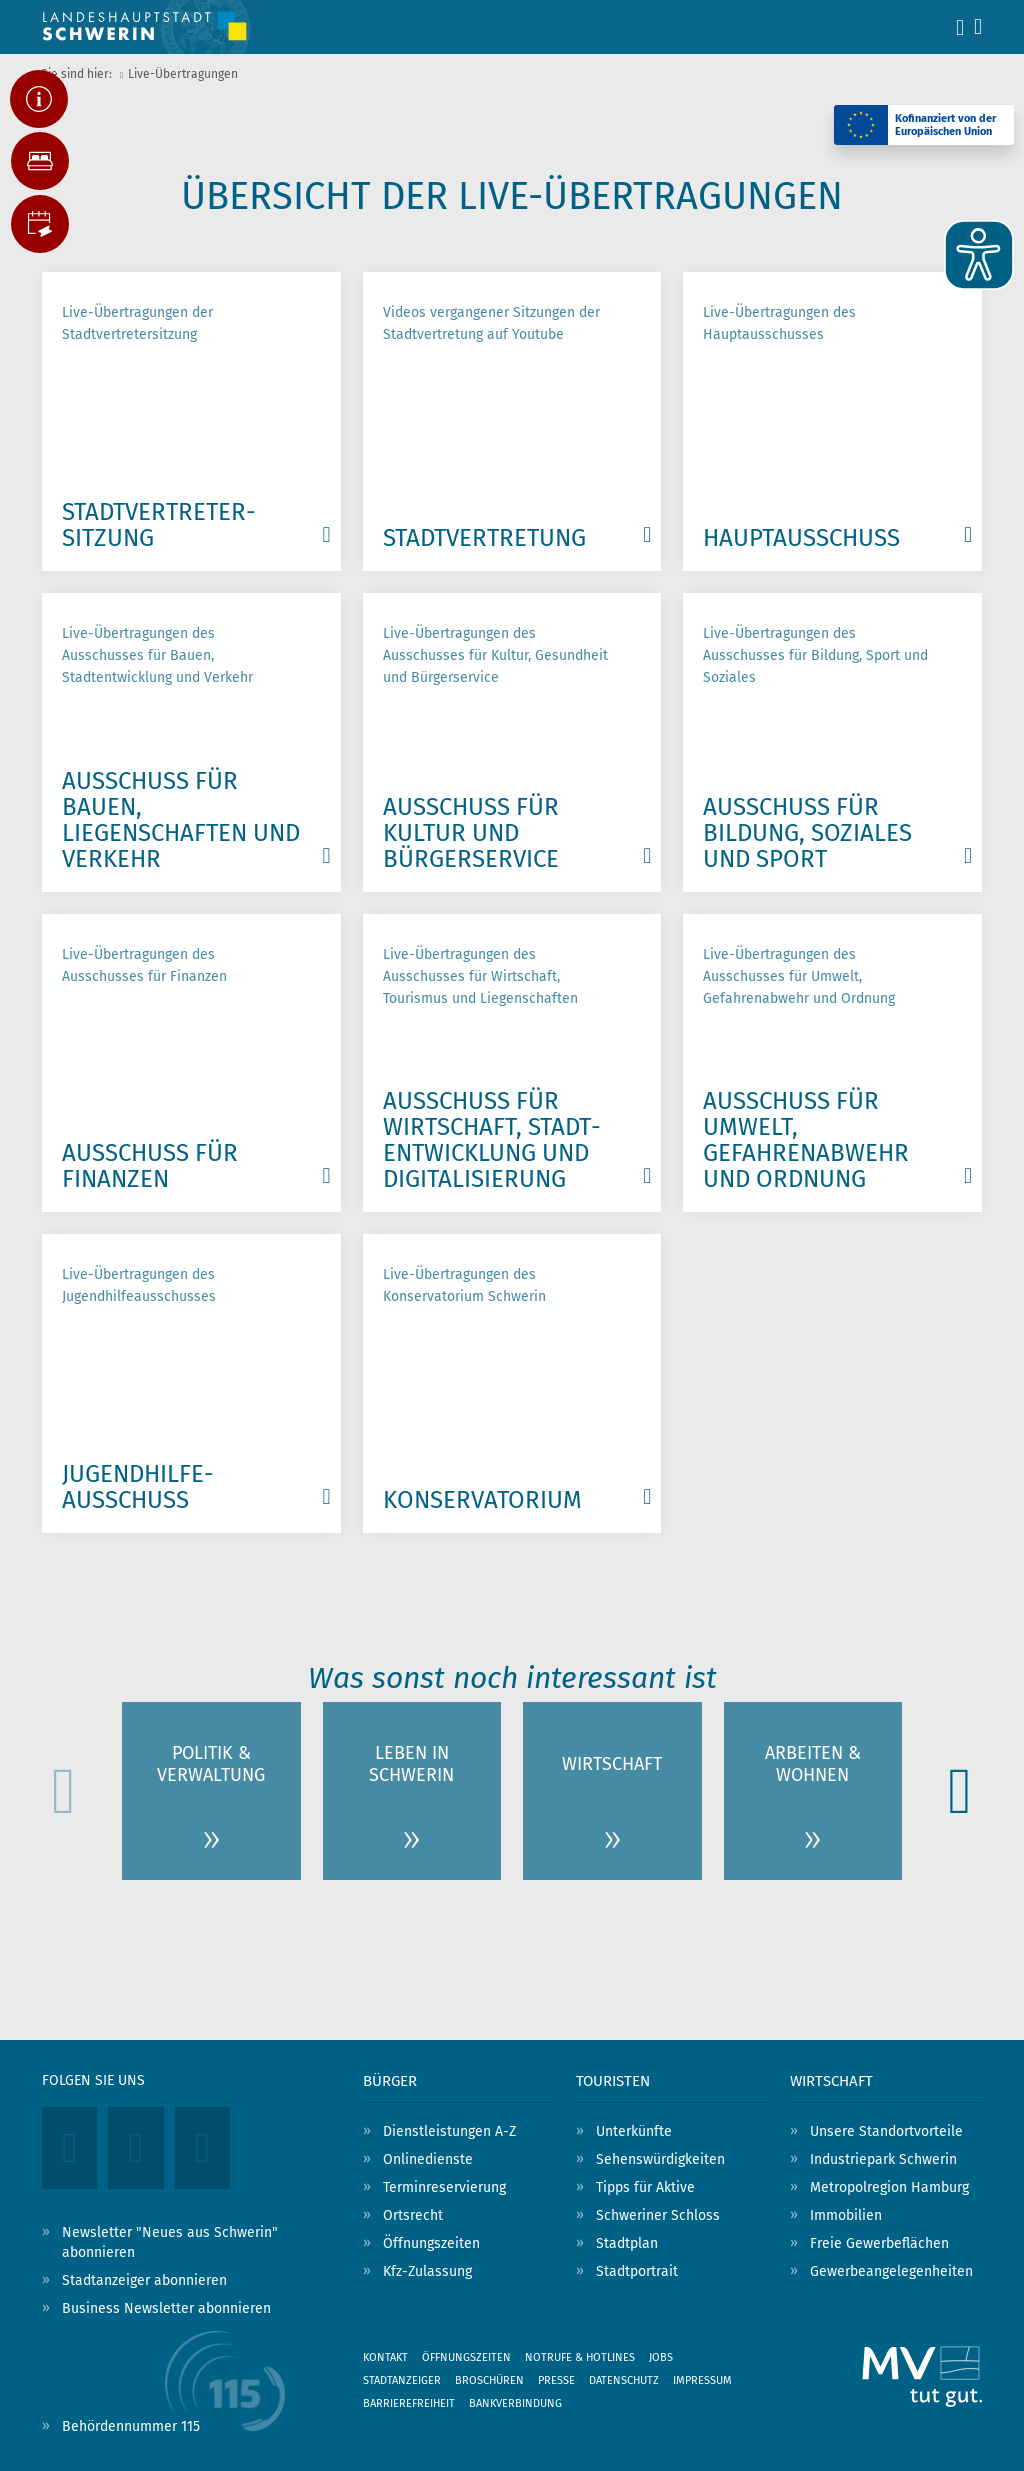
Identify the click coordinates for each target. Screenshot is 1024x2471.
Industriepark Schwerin (883, 2159)
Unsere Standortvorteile (886, 2131)
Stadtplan (627, 2243)
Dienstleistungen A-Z (449, 2131)
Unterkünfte (634, 2131)
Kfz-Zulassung (427, 2271)
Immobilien (846, 2215)
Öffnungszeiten (431, 2243)
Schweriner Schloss (658, 2215)
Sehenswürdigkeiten (660, 2159)
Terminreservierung (444, 2187)
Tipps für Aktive (645, 2187)
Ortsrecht (413, 2215)
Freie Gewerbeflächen (879, 2243)
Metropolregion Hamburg (889, 2187)
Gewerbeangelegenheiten (891, 2271)
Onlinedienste (428, 2159)
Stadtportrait (637, 2271)
